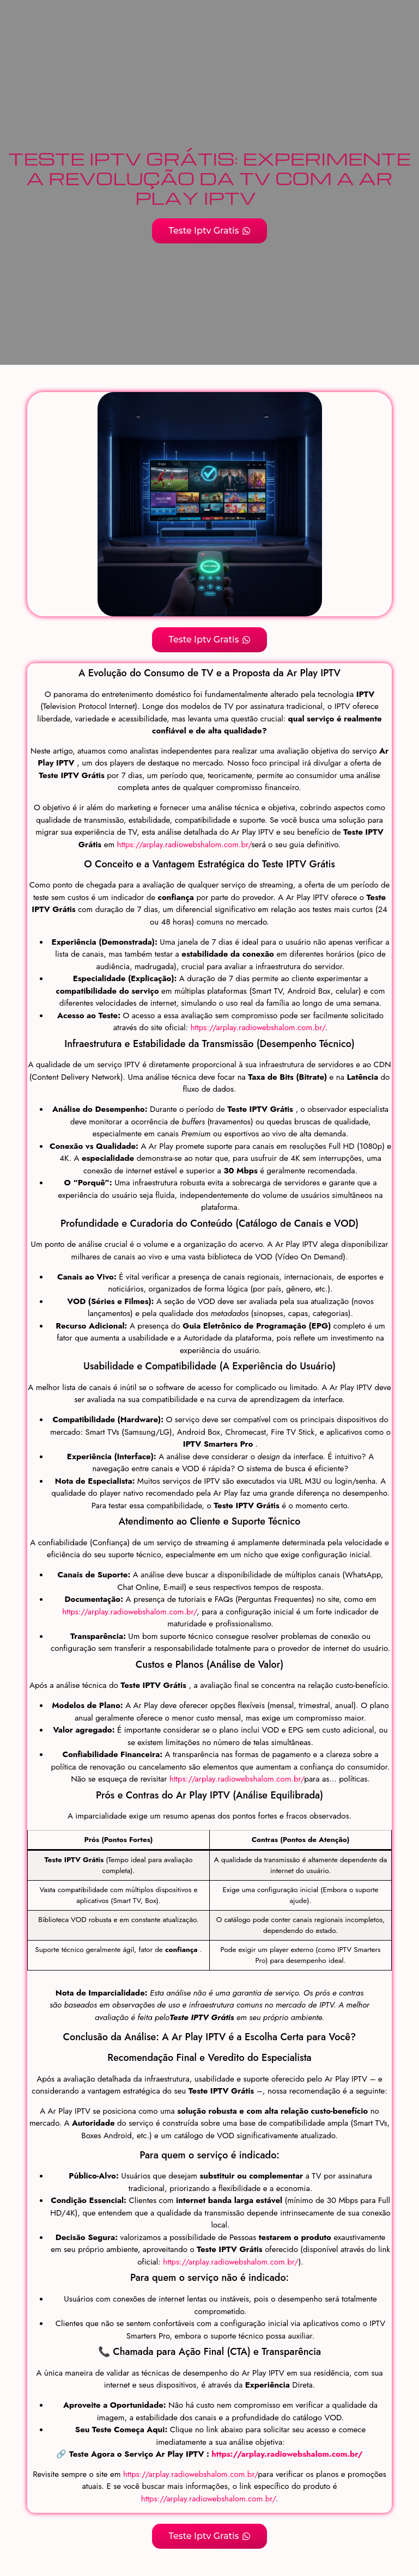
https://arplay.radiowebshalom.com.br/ (182, 844)
